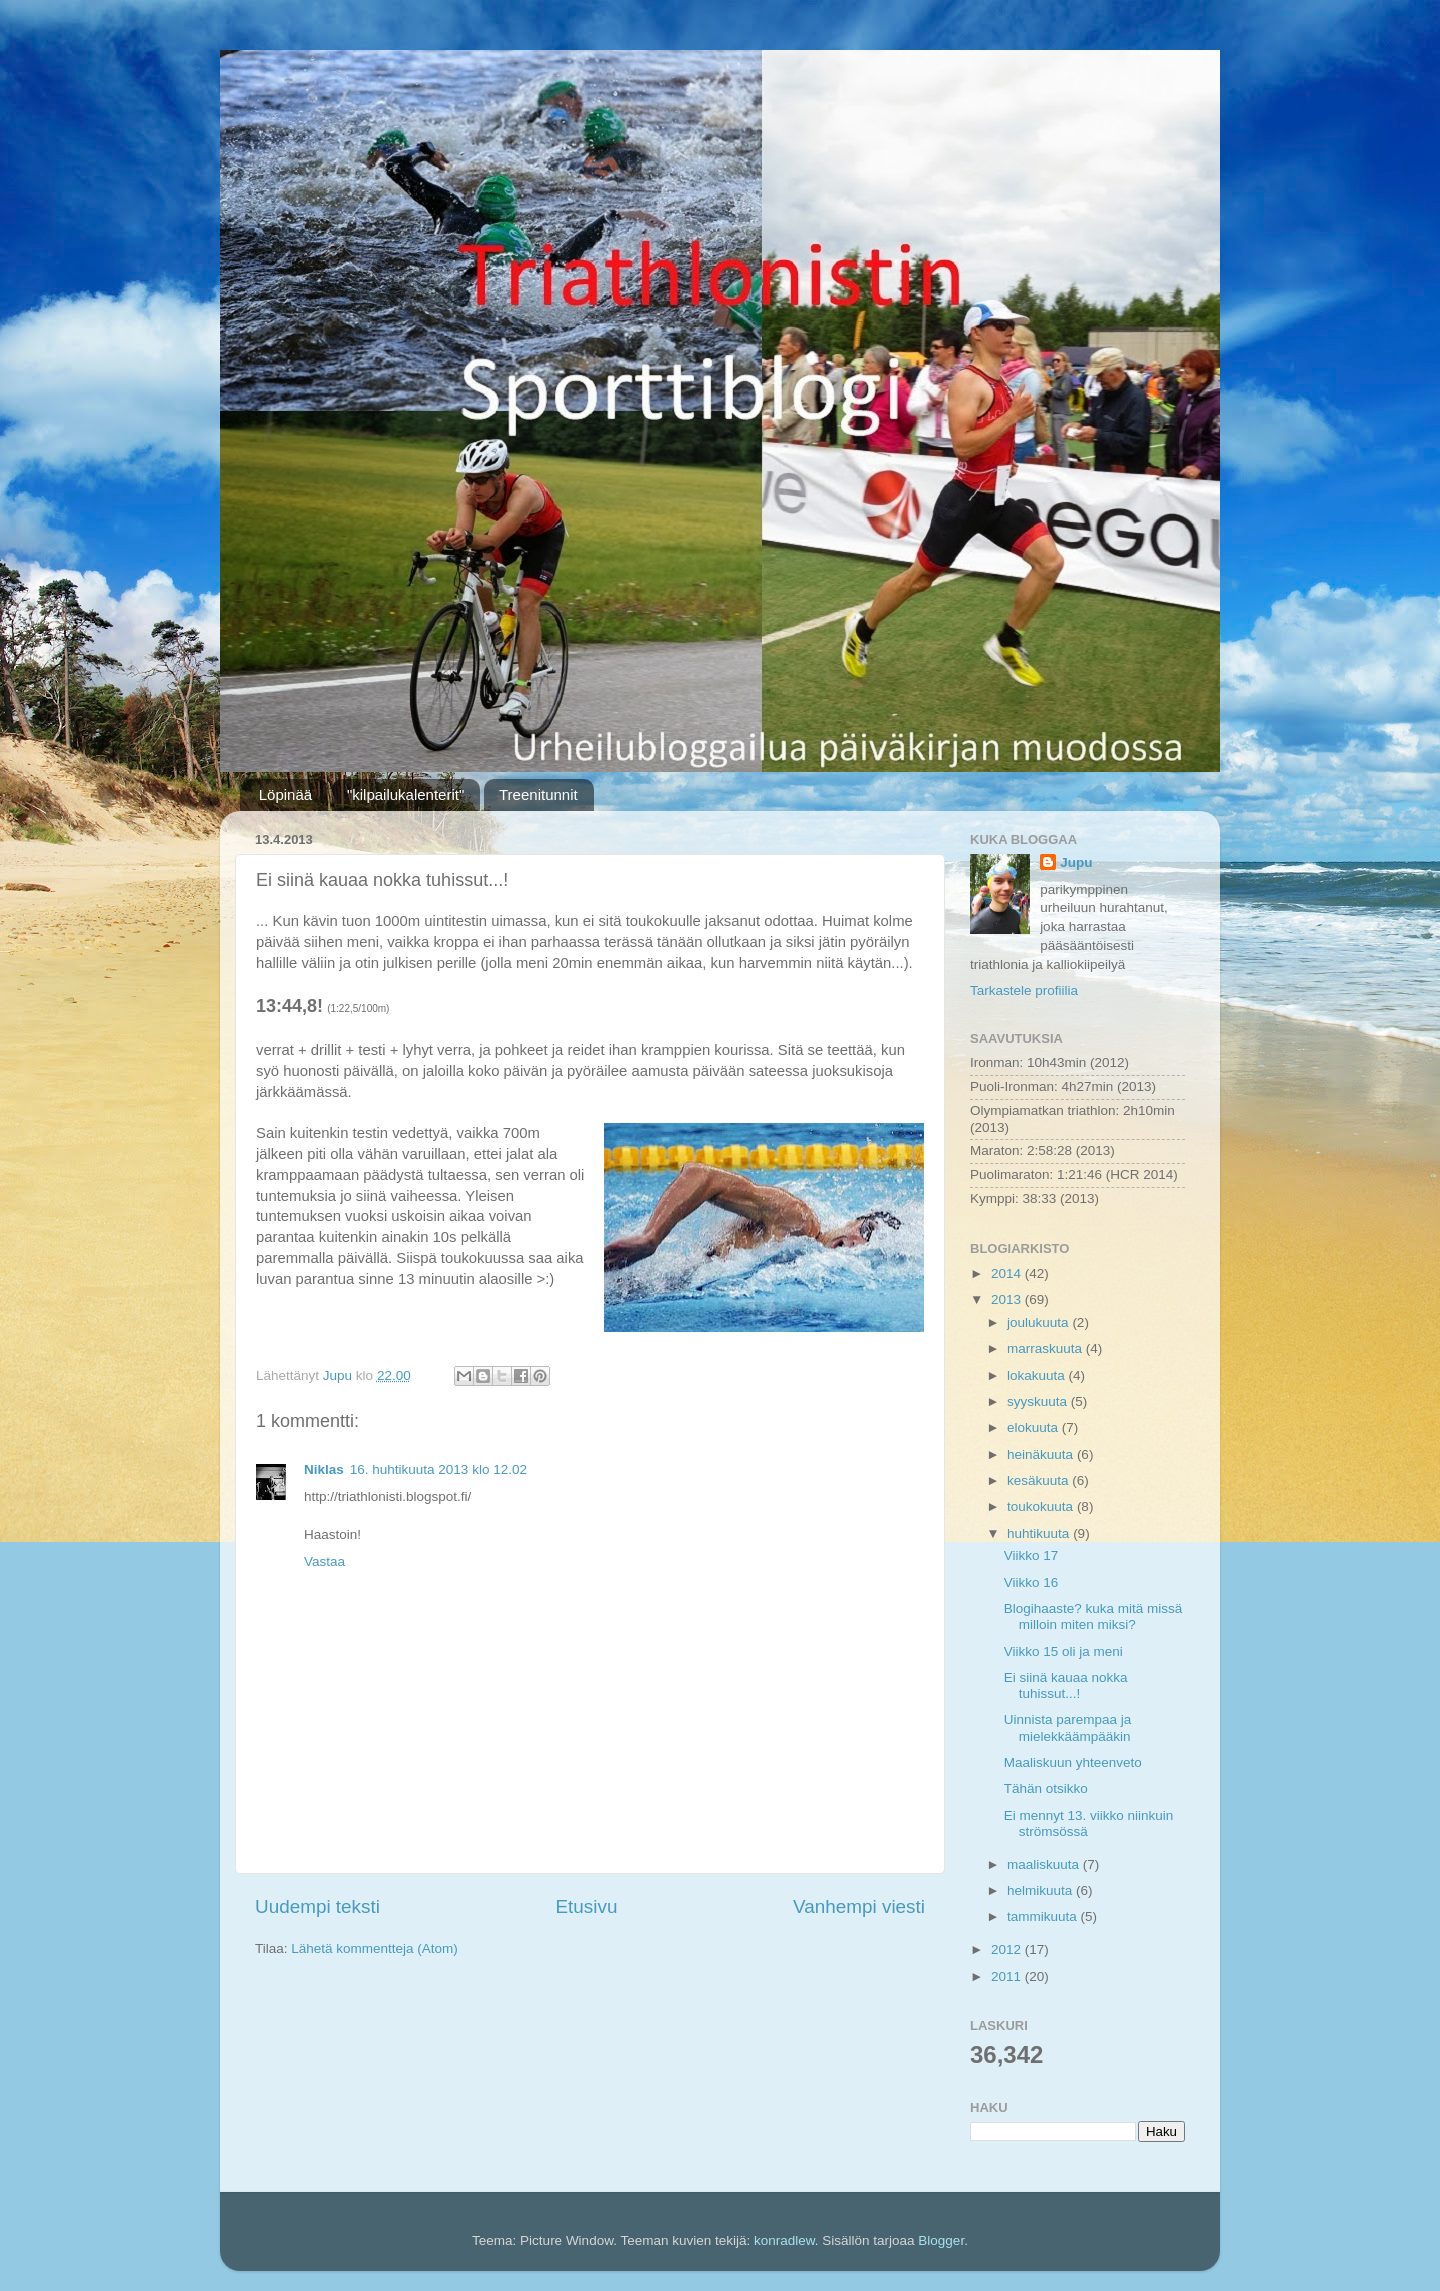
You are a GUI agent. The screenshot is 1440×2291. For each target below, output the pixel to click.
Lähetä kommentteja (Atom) (374, 1948)
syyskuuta (1039, 1401)
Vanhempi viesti (859, 1906)
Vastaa (324, 1561)
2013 (1008, 1299)
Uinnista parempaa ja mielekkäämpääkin (1068, 1727)
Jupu (1076, 862)
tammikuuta (1044, 1916)
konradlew (784, 2240)
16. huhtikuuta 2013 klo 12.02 (438, 1469)
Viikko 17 (1031, 1555)
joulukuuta (1039, 1322)
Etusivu (587, 1906)
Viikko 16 (1031, 1582)
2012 (1008, 1949)
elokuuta (1034, 1427)
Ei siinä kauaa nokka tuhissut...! (1066, 1685)
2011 (1008, 1976)
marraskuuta (1046, 1348)
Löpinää (285, 794)
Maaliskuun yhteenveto (1073, 1762)
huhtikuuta (1040, 1533)
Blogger (941, 2240)
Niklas (324, 1469)
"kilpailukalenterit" (405, 794)
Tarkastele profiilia (1024, 990)
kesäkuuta (1039, 1480)
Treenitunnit (538, 794)
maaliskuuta (1045, 1864)
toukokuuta (1042, 1506)
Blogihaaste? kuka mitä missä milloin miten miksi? (1093, 1616)
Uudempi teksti (317, 1906)
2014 (1008, 1273)
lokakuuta (1038, 1375)
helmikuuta (1041, 1890)
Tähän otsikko (1046, 1788)
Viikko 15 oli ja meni (1063, 1651)
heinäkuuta (1042, 1454)
